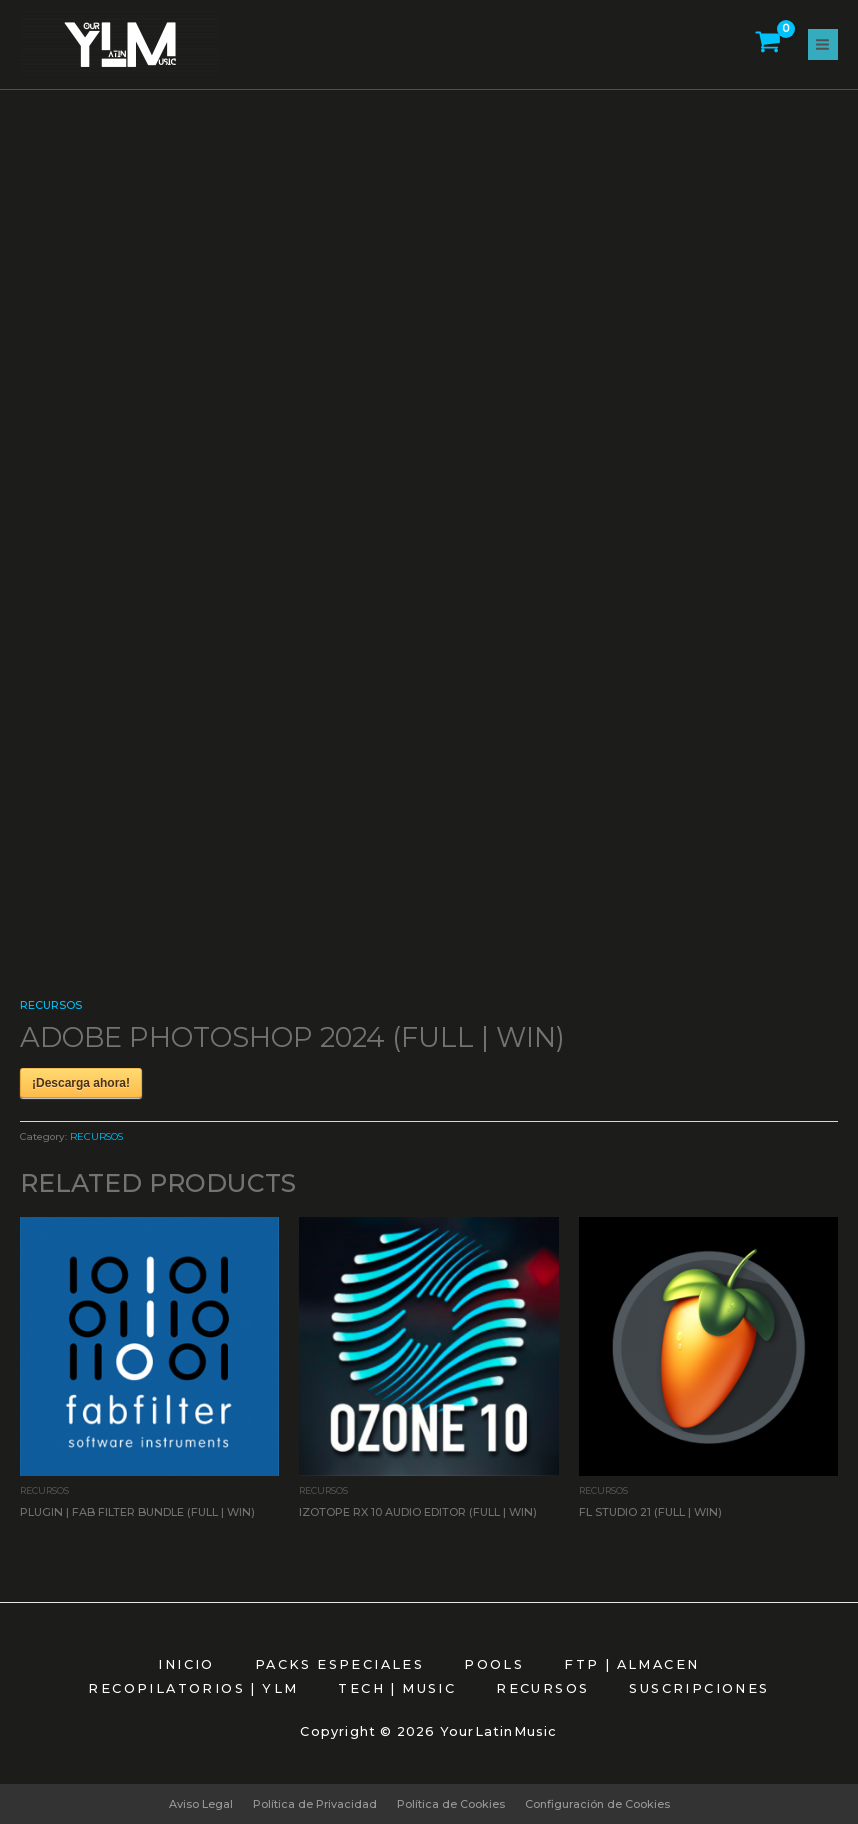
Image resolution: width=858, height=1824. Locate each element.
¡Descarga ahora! (81, 1083)
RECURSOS (51, 1005)
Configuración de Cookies (597, 1804)
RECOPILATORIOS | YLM (193, 1688)
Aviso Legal (201, 1804)
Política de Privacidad (315, 1804)
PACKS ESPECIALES (339, 1664)
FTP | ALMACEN (631, 1664)
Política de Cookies (451, 1804)
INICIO (186, 1664)
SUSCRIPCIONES (699, 1688)
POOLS (494, 1664)
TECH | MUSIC (397, 1688)
